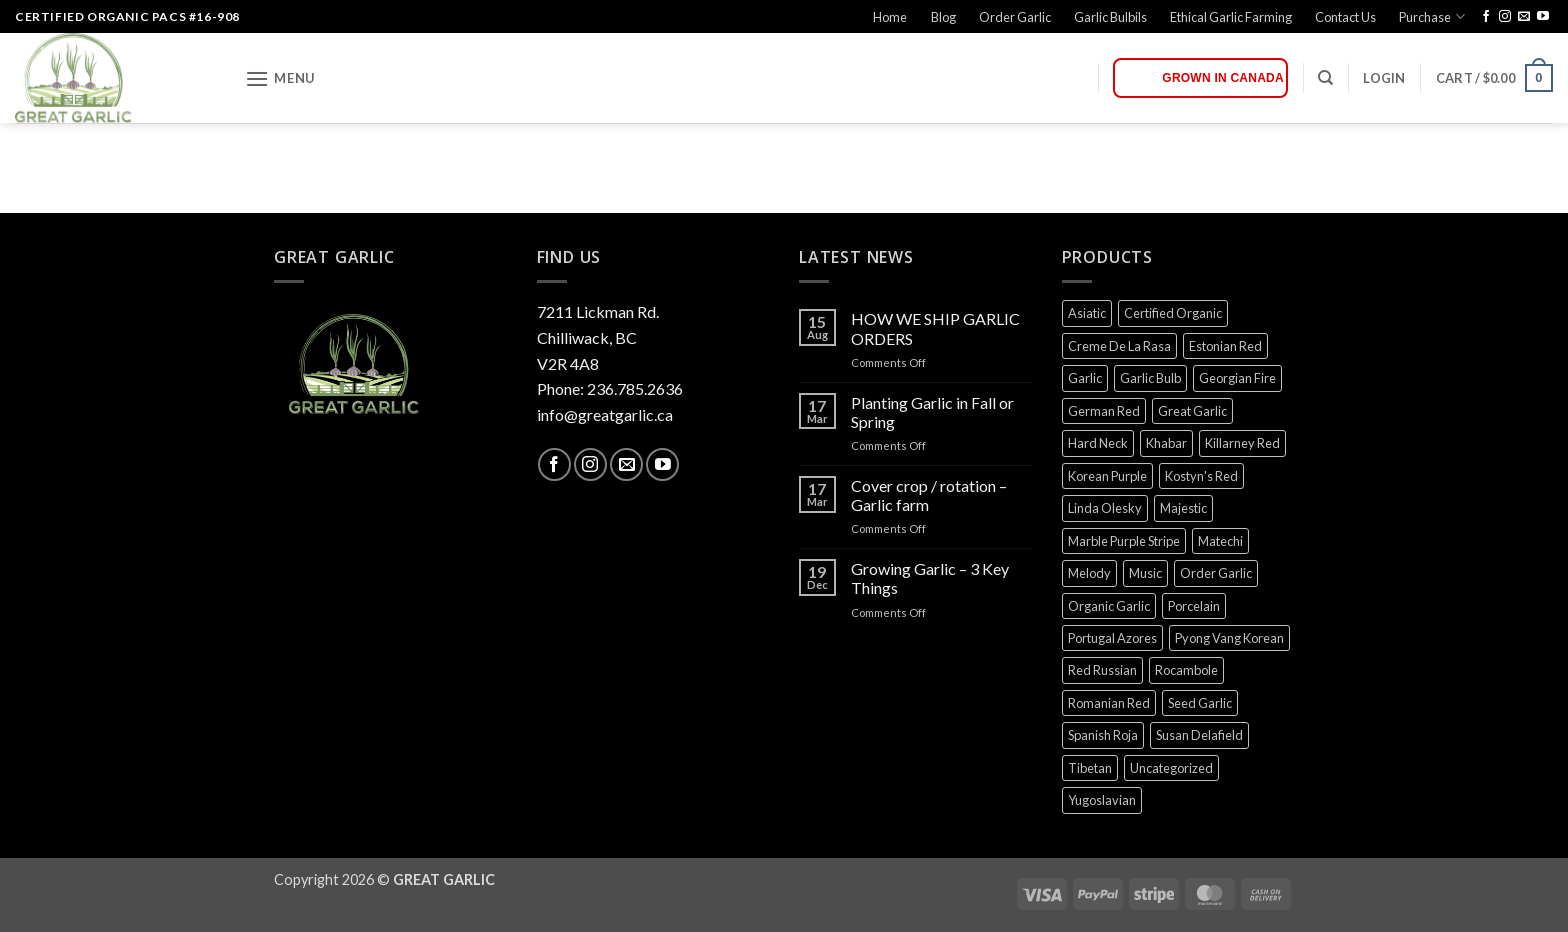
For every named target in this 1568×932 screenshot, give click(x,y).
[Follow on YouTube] (1543, 17)
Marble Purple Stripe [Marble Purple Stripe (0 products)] (1124, 541)
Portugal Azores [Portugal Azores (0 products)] (1112, 638)
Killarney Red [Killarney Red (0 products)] (1242, 443)
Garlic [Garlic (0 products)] (1085, 378)
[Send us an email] (1524, 17)
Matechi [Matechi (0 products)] (1220, 541)
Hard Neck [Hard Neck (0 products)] (1098, 443)
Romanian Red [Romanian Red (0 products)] (1109, 703)
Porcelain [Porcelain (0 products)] (1194, 606)
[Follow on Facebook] (1486, 17)
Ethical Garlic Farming (1231, 17)
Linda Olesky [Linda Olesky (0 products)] (1105, 508)
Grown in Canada (1223, 78)
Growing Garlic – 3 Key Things (930, 578)
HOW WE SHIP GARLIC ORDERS (935, 328)
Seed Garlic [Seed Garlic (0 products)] (1200, 703)
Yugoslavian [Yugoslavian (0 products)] (1102, 800)
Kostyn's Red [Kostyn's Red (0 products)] (1201, 476)
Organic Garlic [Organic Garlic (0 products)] (1109, 606)
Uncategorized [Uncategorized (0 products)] (1171, 768)
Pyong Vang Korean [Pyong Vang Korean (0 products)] (1229, 638)
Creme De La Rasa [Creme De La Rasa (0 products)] (1119, 346)
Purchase (1431, 16)
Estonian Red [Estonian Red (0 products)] (1225, 346)
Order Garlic (1015, 17)
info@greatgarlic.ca (605, 414)
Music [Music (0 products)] (1145, 573)
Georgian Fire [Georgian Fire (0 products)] (1237, 378)
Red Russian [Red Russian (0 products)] (1102, 670)
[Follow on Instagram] (1505, 17)
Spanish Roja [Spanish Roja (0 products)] (1103, 735)
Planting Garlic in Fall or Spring (932, 412)
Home (890, 17)
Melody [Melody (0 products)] (1089, 573)
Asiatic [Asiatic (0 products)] (1087, 313)
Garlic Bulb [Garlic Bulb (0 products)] (1150, 378)
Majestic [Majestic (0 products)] (1183, 508)
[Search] (1325, 78)
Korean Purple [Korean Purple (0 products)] (1107, 476)
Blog (943, 17)
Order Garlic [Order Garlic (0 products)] (1216, 573)
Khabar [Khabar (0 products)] (1166, 443)
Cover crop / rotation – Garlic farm (929, 495)
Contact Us (1345, 17)
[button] (280, 78)
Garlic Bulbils (1110, 17)
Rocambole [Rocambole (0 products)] (1186, 670)
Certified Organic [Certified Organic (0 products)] (1173, 313)
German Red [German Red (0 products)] (1104, 411)
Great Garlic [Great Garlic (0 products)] (1192, 411)
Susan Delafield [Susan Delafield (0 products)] (1199, 735)
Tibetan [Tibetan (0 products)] (1090, 768)
